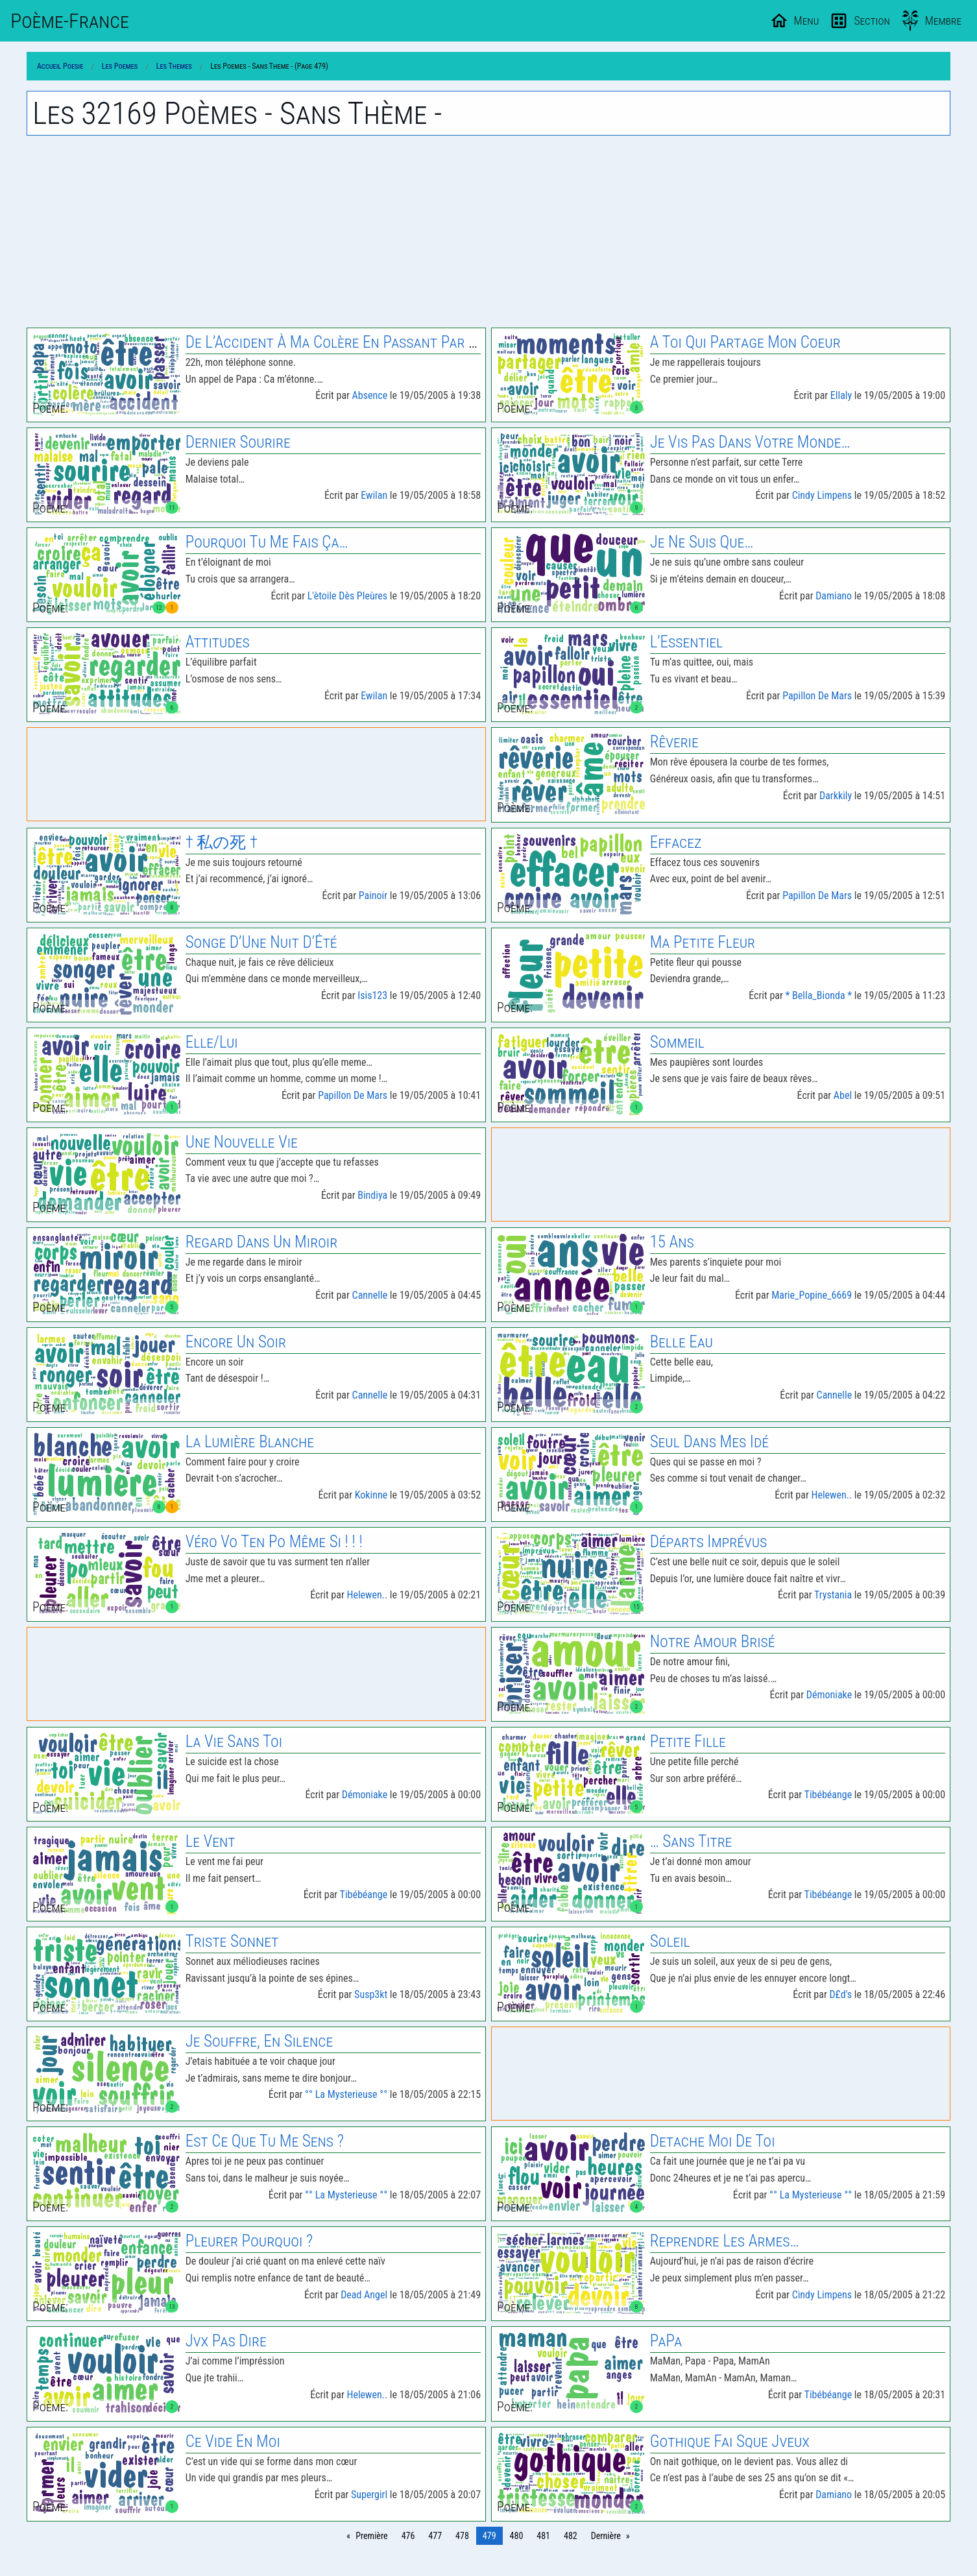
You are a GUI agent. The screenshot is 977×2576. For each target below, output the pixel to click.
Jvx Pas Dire (226, 2340)
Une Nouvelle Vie (242, 1142)
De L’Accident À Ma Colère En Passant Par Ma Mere (356, 342)
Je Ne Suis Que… (702, 542)
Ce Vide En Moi (233, 2441)
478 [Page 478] (462, 2536)
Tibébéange (828, 1794)
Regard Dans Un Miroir (262, 1242)
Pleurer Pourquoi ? (249, 2241)
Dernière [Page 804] (606, 2536)
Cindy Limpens (822, 495)
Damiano (833, 596)
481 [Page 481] (543, 2536)
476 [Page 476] (408, 2536)
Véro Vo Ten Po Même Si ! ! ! (274, 1541)
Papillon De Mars (817, 696)
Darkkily (835, 795)
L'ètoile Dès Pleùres (347, 596)
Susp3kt (370, 1994)
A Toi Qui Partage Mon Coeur (745, 342)
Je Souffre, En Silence (259, 2041)
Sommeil (677, 1042)
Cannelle (370, 1295)
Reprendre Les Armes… (724, 2241)
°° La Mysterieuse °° (346, 2094)
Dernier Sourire (238, 442)
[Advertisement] (488, 231)
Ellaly (841, 395)
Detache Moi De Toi (712, 2141)
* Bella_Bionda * (819, 995)
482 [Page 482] (570, 2536)
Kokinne (371, 1495)
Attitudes (218, 641)
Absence (370, 395)
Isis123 (372, 995)
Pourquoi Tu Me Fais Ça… (267, 542)
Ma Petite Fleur (702, 942)
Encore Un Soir (236, 1341)
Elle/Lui (212, 1042)
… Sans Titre (691, 1841)
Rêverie (674, 741)
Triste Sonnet (232, 1941)
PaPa (666, 2340)
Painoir (373, 895)
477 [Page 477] (435, 2536)
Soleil (670, 1941)
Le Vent (210, 1841)
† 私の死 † (222, 842)
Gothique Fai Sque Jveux (730, 2441)
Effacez (676, 842)
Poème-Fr (69, 20)
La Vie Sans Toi (234, 1741)
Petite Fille (688, 1741)
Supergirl (369, 2494)
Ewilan (374, 495)
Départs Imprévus (708, 1541)
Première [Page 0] (371, 2536)
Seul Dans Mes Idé (709, 1441)
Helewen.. (831, 1495)
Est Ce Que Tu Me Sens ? (265, 2141)
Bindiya (372, 1195)
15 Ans (672, 1242)
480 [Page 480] (517, 2536)
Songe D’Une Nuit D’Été (261, 942)
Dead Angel (364, 2295)
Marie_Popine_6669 (811, 1295)
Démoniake (829, 1695)
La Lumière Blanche (250, 1441)
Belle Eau (681, 1341)
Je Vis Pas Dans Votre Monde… (750, 442)
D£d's (840, 1994)
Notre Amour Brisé (712, 1641)
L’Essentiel (686, 641)
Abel (843, 1095)
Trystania (833, 1595)
